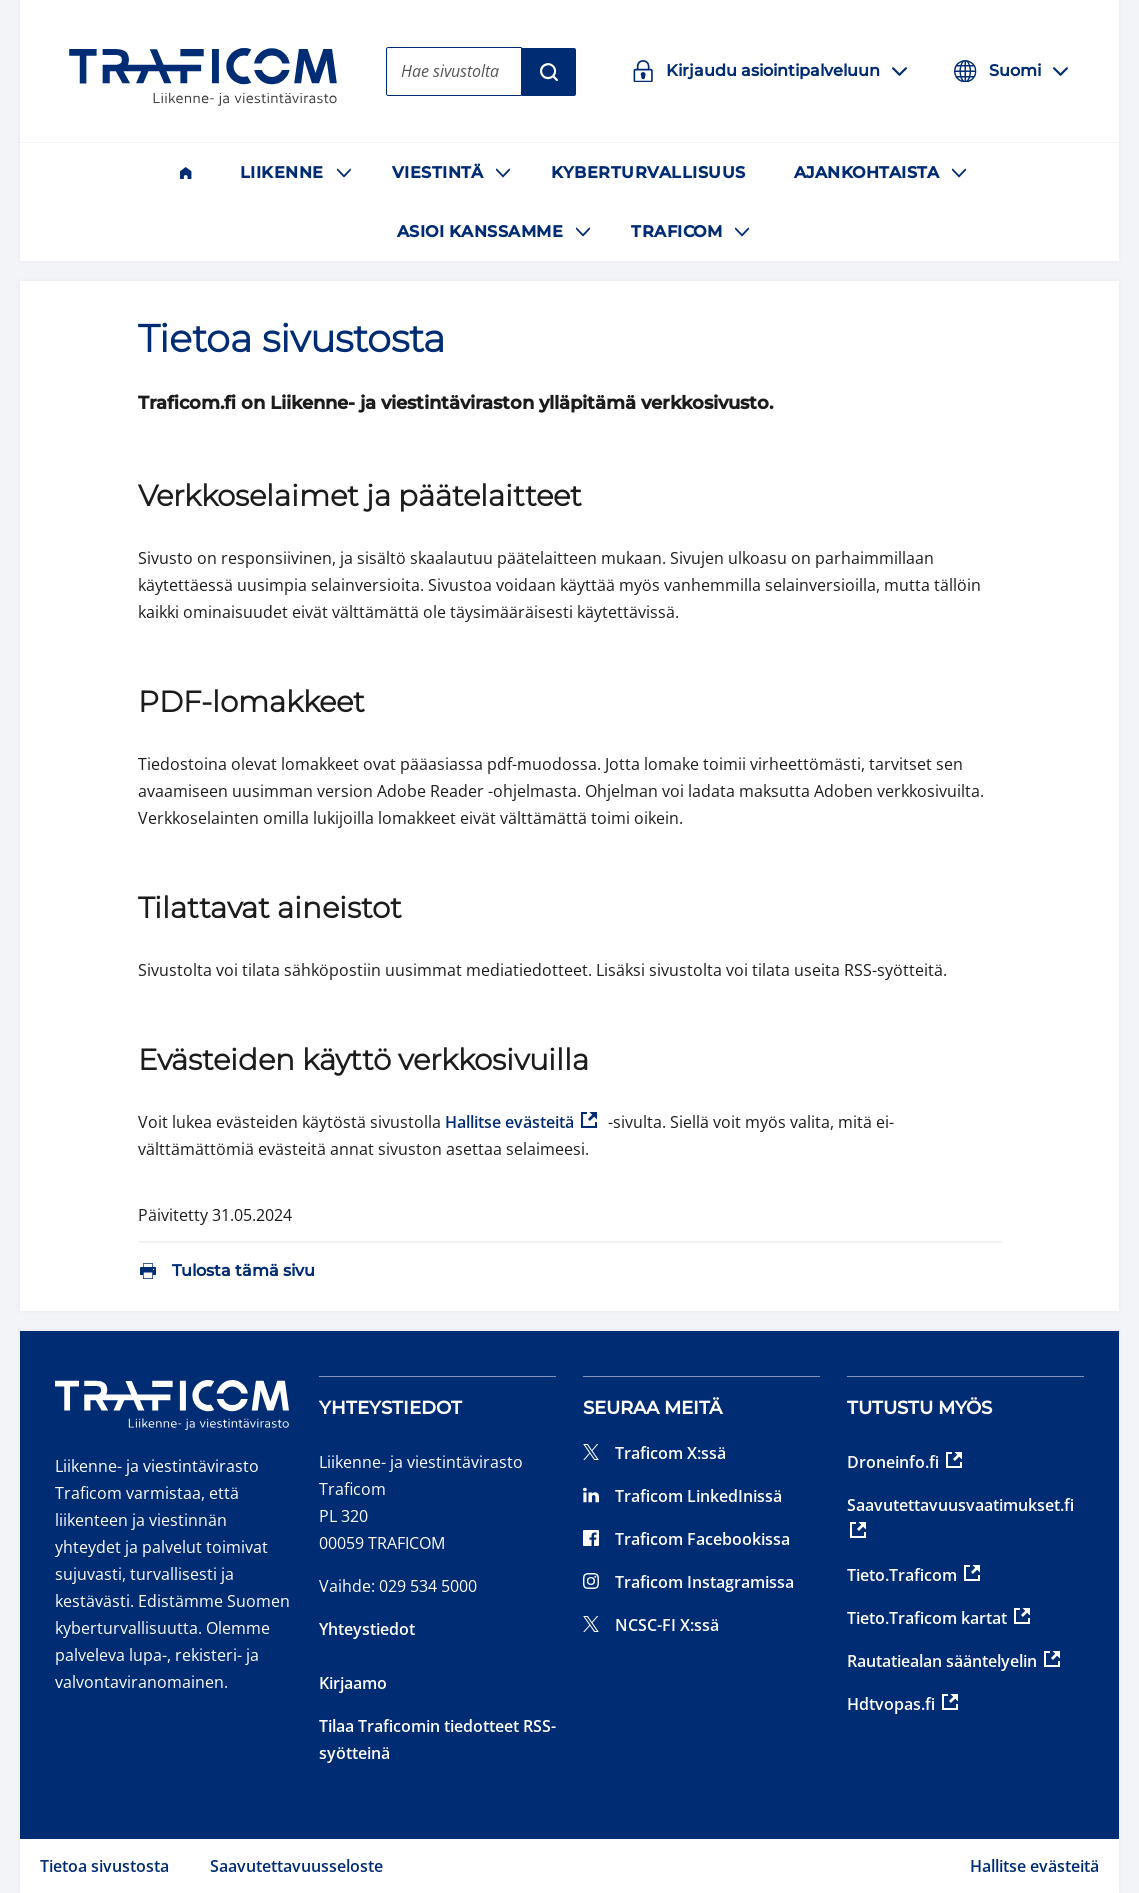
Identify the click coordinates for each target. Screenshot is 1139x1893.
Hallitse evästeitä (1034, 1866)
